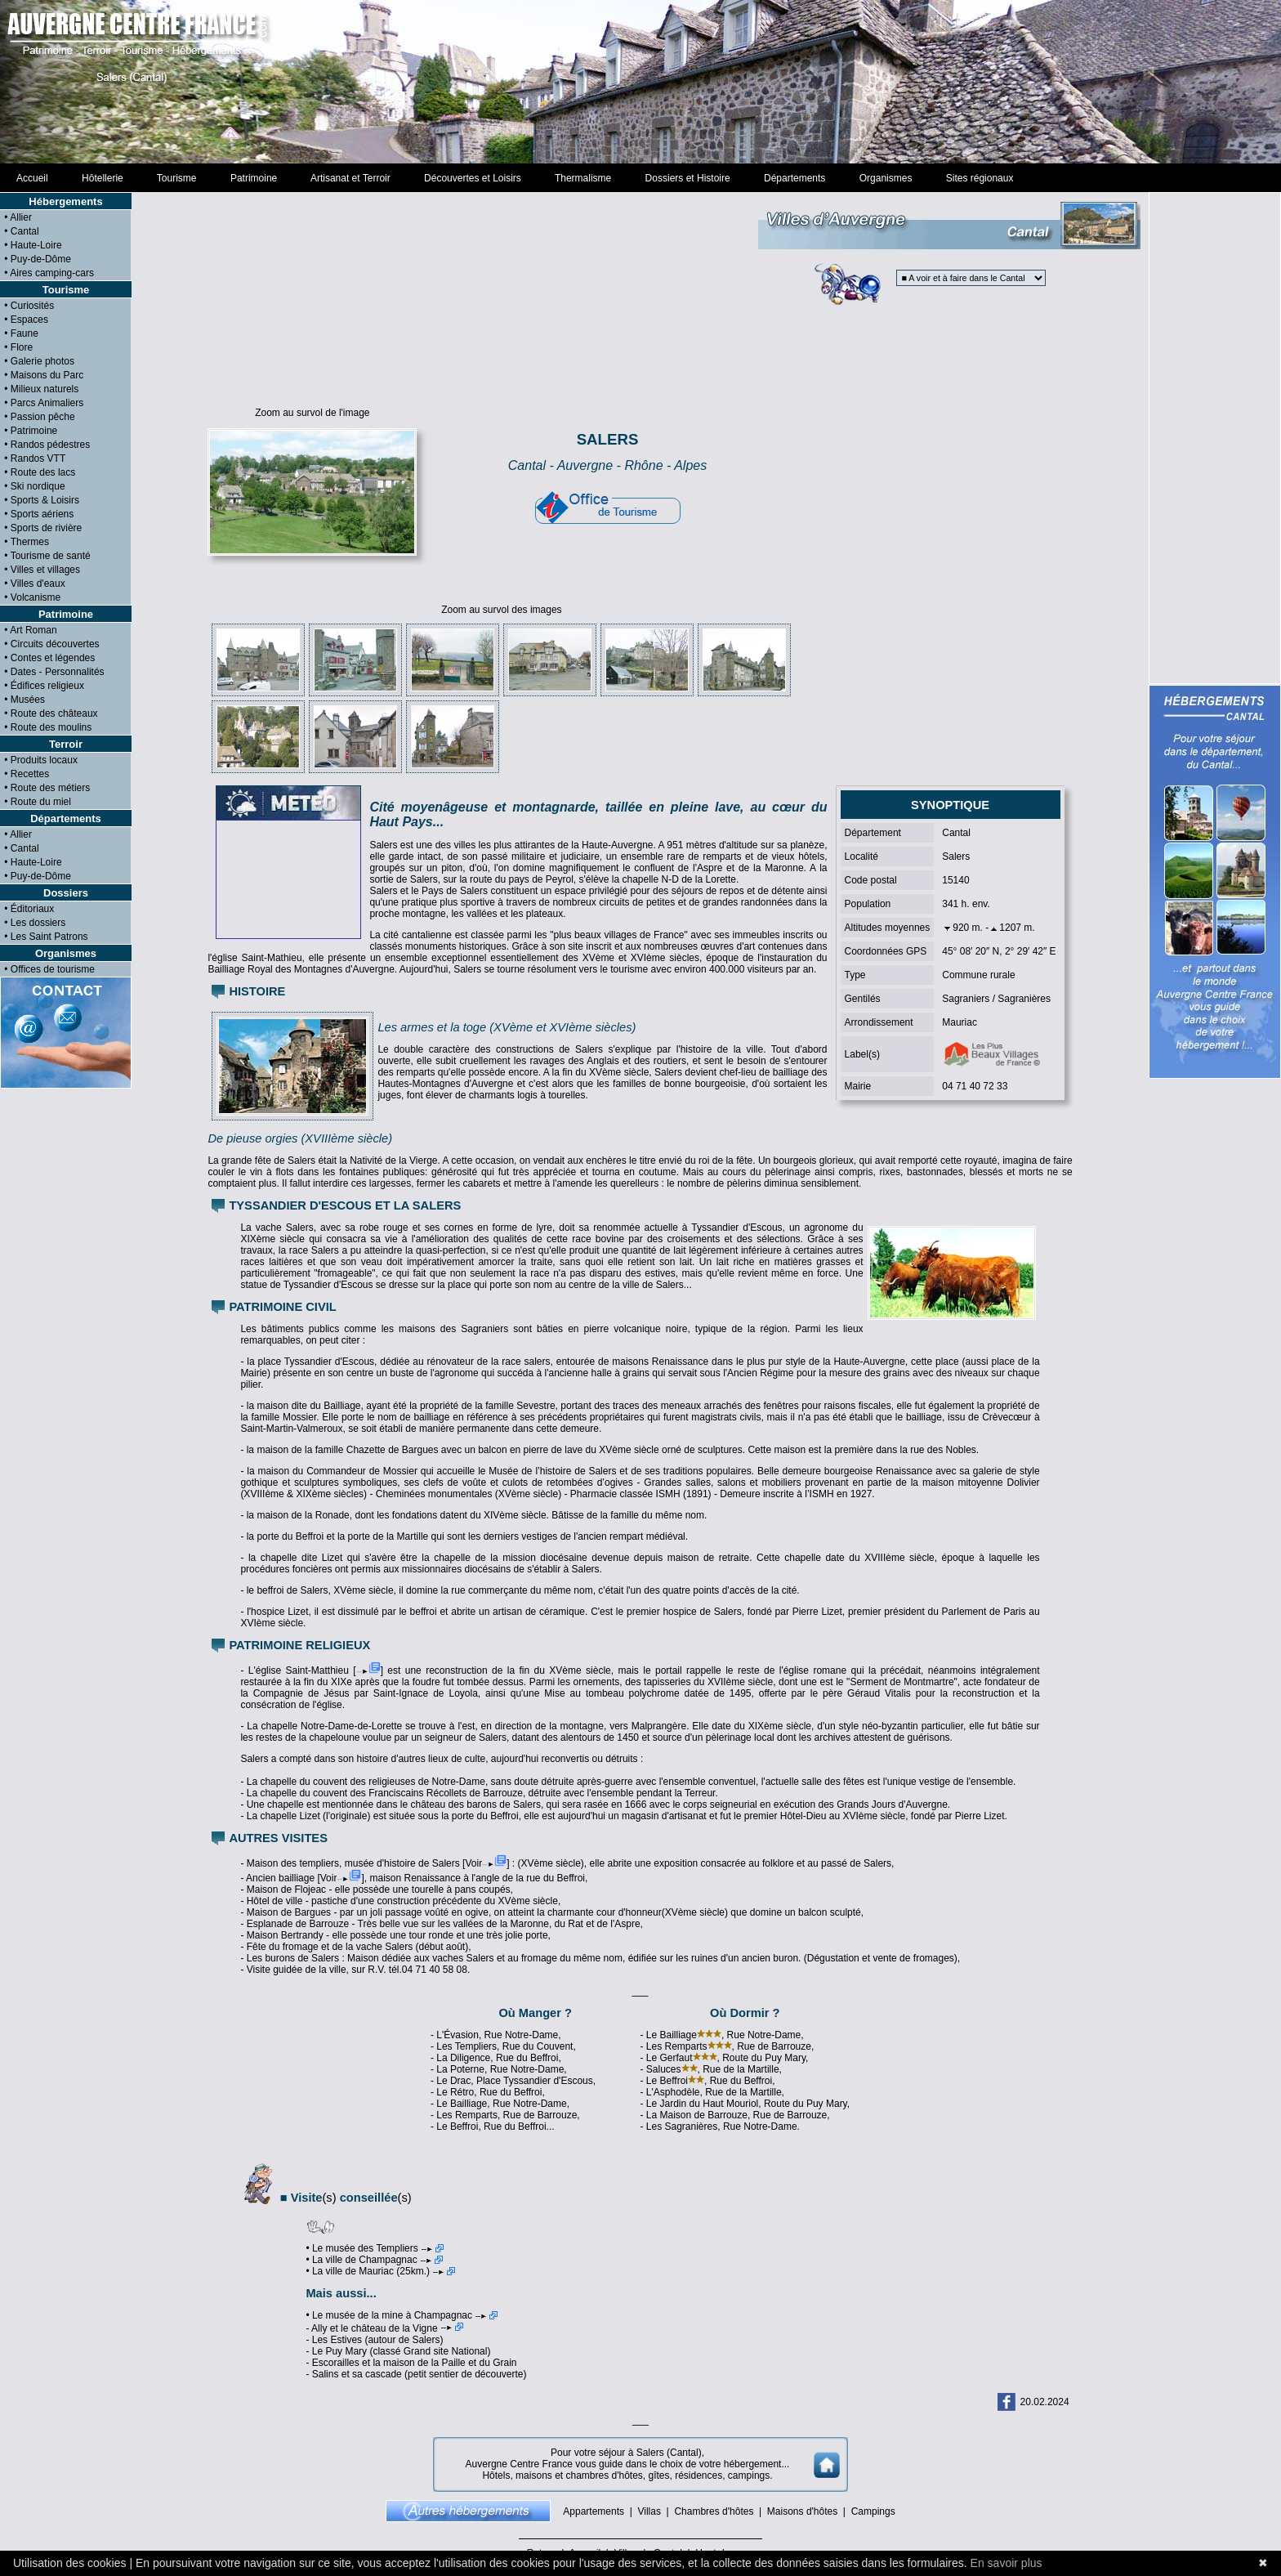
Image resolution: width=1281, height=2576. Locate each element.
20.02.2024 (1044, 2402)
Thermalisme (582, 178)
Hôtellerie (102, 178)
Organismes (886, 178)
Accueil (32, 178)
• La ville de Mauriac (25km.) (380, 2271)
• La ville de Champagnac (374, 2259)
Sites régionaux (979, 178)
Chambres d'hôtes (713, 2511)
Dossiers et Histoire (687, 178)
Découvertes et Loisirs (472, 178)
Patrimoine (253, 178)
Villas (648, 2511)
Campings (873, 2511)
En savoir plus (1006, 2562)
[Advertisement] (640, 82)
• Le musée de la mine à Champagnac (402, 2315)
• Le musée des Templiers (374, 2248)
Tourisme (176, 178)
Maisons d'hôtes (802, 2511)
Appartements (593, 2511)
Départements (794, 178)
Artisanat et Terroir (350, 178)
